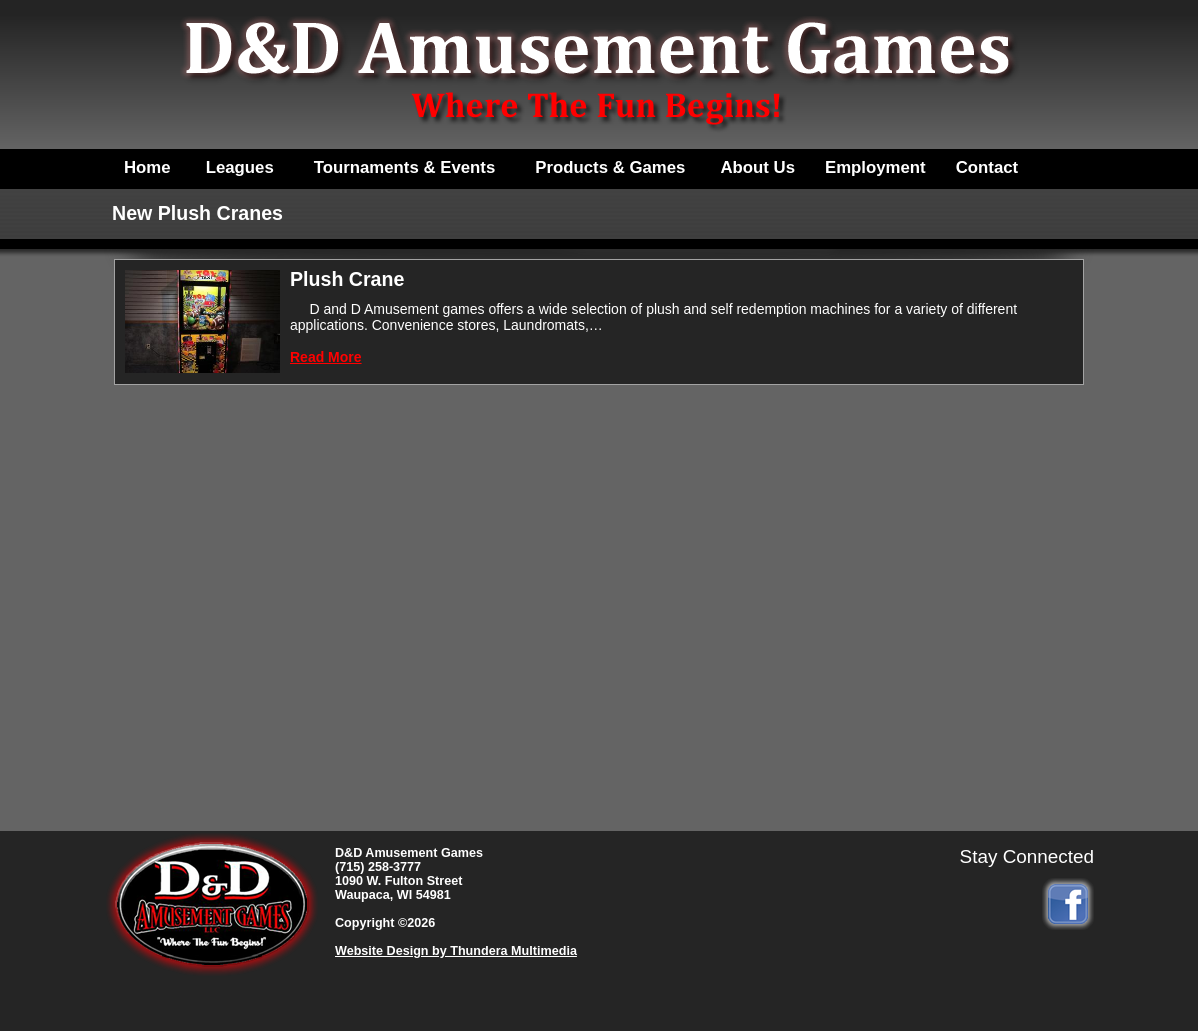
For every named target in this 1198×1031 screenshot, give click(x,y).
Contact (987, 167)
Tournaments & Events (405, 167)
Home (147, 167)
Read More (326, 357)
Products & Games (610, 167)
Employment (875, 167)
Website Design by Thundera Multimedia (456, 951)
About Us (757, 167)
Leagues (240, 167)
